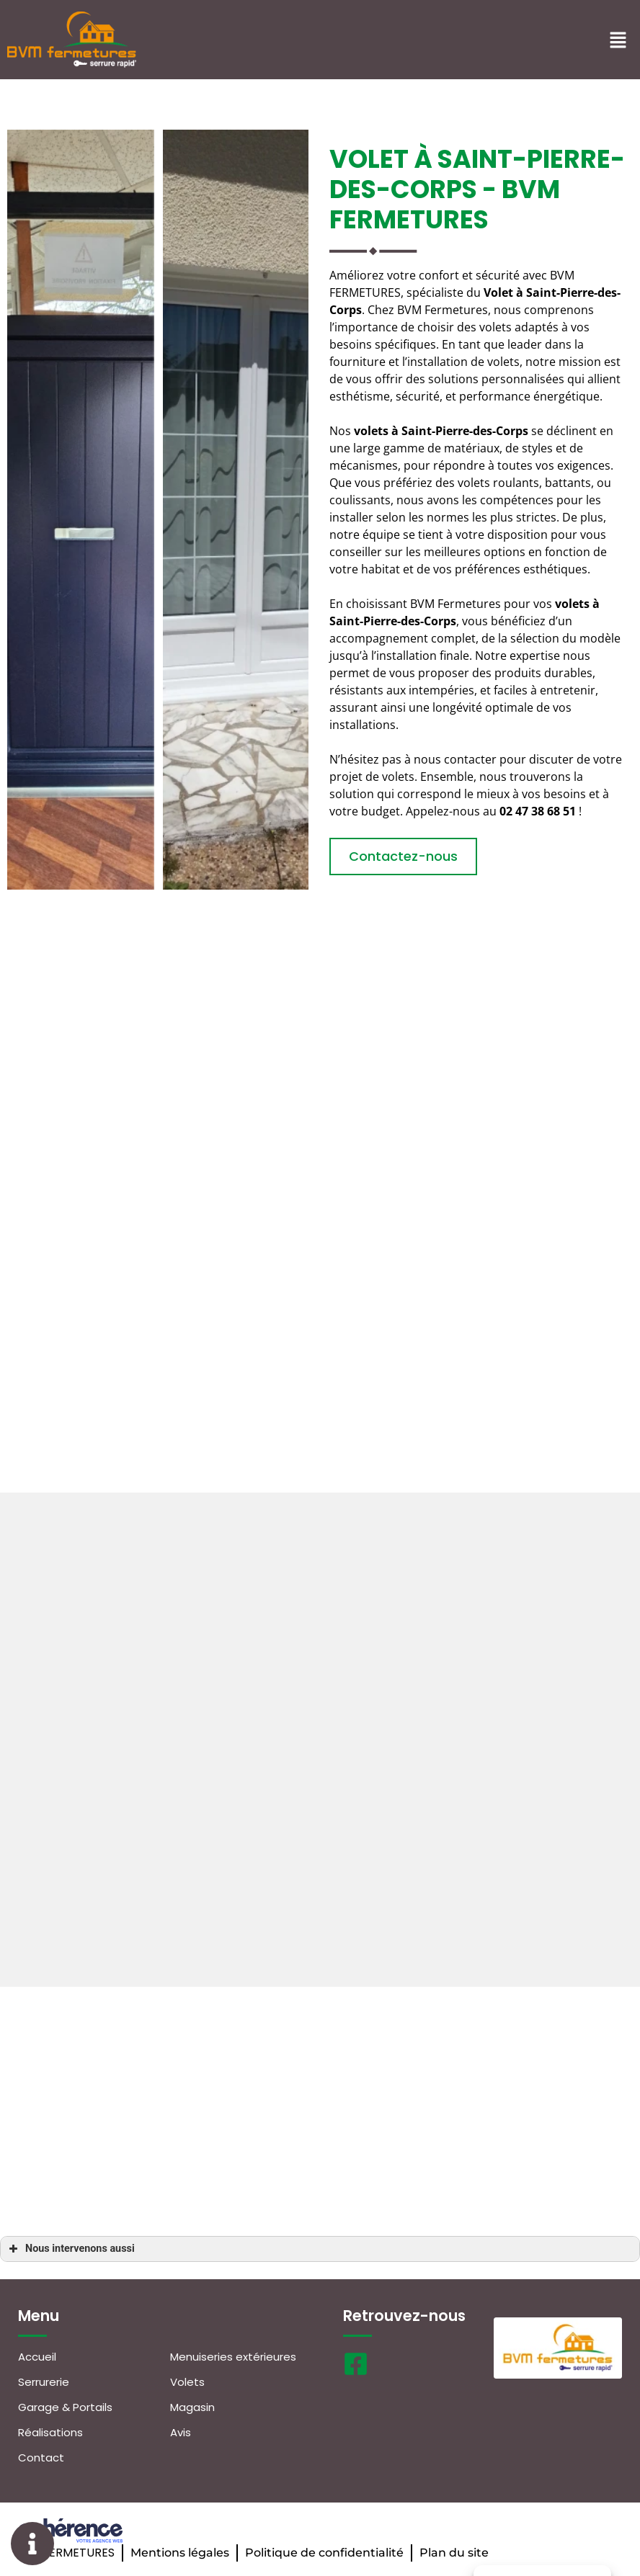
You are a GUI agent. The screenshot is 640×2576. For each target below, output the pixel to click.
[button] (403, 856)
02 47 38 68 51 (537, 811)
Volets (187, 2381)
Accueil (37, 2356)
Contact (41, 2457)
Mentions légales (179, 2552)
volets (572, 604)
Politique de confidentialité (324, 2552)
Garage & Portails (65, 2407)
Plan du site (454, 2552)
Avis (180, 2432)
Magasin (192, 2407)
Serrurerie (43, 2381)
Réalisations (50, 2432)
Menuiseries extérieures (233, 2356)
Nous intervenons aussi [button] (70, 2249)
